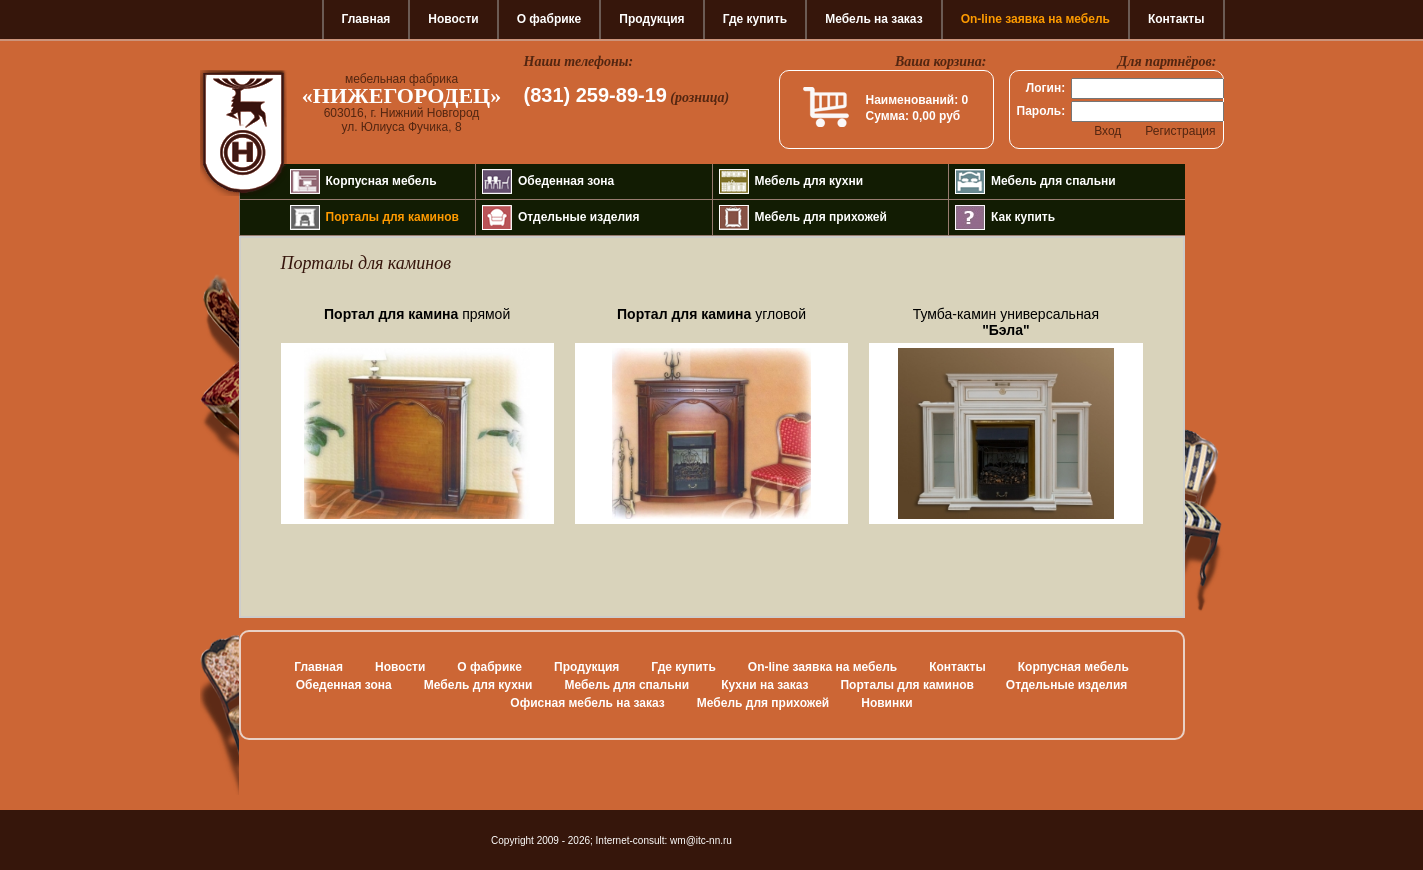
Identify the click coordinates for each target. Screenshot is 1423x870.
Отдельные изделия (578, 217)
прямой (417, 314)
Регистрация (1180, 131)
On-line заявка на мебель (1035, 19)
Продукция (651, 19)
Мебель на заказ (873, 19)
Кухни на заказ (764, 685)
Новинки (886, 703)
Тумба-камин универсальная (1006, 322)
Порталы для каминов (392, 217)
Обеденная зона (566, 181)
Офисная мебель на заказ (587, 703)
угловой (711, 314)
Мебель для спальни (1053, 181)
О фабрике (549, 19)
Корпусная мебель (381, 181)
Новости (453, 19)
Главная (366, 19)
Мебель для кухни (809, 181)
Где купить (755, 19)
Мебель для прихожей (821, 217)
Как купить (1023, 217)
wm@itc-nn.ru (701, 840)
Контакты (1176, 19)
